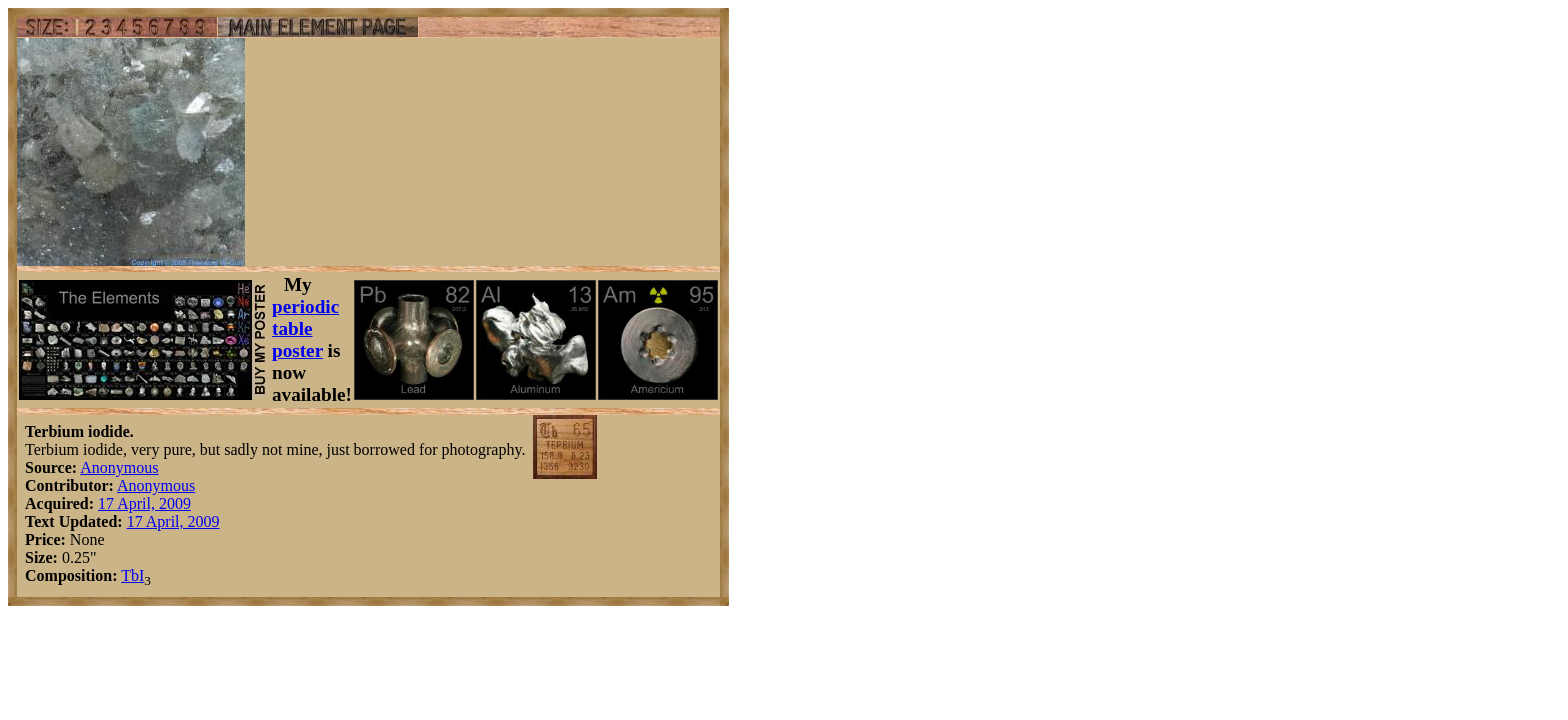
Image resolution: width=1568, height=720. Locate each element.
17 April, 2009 (144, 503)
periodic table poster (305, 328)
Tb (130, 575)
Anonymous (119, 467)
